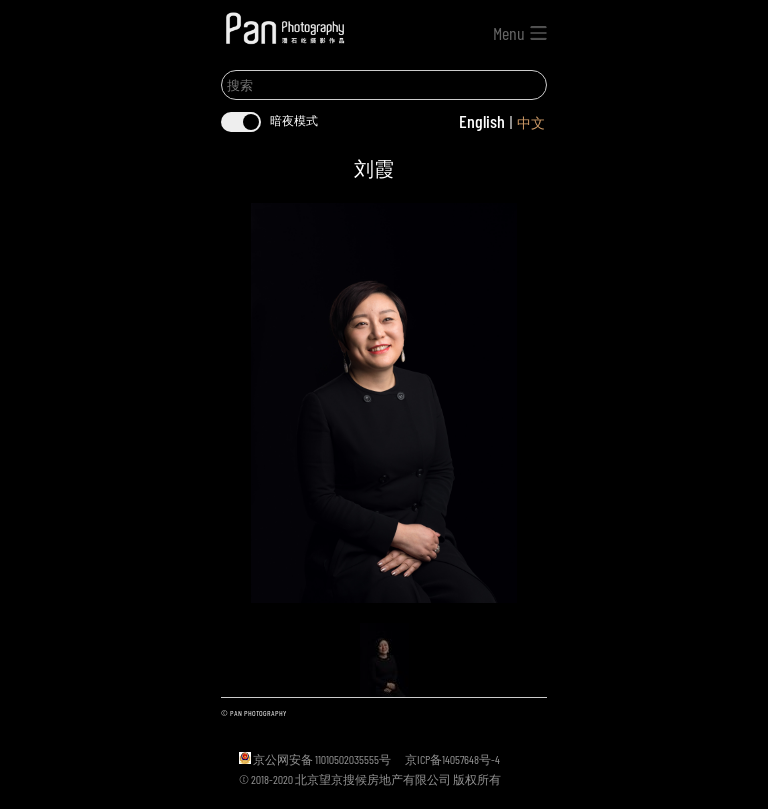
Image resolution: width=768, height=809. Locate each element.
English (482, 121)
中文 (531, 122)
